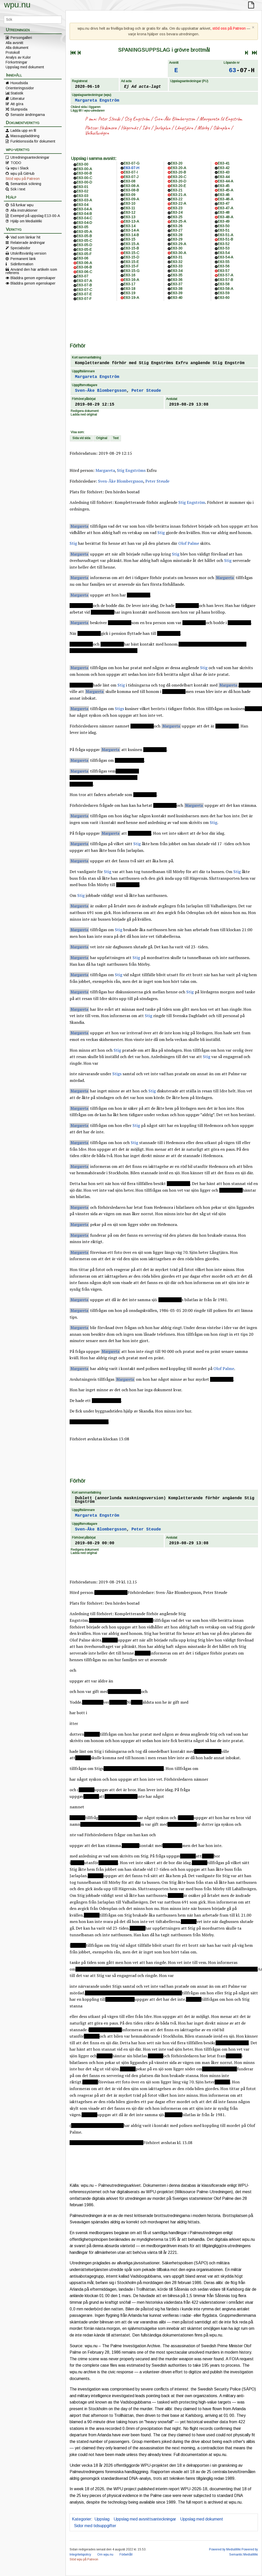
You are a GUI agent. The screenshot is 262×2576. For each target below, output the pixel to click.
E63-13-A (131, 221)
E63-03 (82, 196)
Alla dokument (17, 47)
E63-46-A (225, 199)
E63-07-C (84, 290)
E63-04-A (84, 209)
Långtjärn (184, 128)
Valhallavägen (97, 133)
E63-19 (129, 293)
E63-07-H (131, 168)
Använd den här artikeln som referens (31, 271)
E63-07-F (84, 299)
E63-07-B (84, 285)
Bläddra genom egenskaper (33, 278)
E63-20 (176, 163)
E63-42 (224, 168)
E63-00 (82, 164)
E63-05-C (84, 240)
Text (115, 438)
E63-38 (176, 289)
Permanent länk (23, 258)
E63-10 (129, 203)
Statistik (16, 93)
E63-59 (224, 293)
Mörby (203, 128)
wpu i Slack (19, 168)
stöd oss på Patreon (229, 28)
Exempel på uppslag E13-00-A (35, 216)
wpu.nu (17, 4)
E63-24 (176, 212)
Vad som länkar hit (25, 237)
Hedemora (108, 128)
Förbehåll (126, 2554)
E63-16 (129, 275)
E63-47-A (225, 208)
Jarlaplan (162, 128)
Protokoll (13, 52)
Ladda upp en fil (23, 130)
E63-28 (176, 235)
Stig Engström (137, 119)
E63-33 (176, 266)
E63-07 (82, 276)
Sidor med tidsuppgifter (95, 2526)
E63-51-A (225, 235)
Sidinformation (21, 264)
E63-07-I (131, 172)
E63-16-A (131, 280)
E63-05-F (84, 254)
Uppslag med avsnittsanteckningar (145, 2519)
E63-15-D (131, 257)
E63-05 (82, 227)
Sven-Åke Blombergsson (174, 119)
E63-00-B (84, 173)
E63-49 (224, 221)
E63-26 (176, 226)
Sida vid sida (81, 438)
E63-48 (224, 212)
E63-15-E (131, 262)
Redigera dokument (85, 411)
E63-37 (176, 284)
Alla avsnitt (14, 42)
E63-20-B (178, 172)
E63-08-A (131, 186)
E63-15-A (131, 244)
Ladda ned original (84, 414)
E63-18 (129, 289)
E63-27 (176, 230)
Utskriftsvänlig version (28, 253)
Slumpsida (18, 109)
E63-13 (129, 217)
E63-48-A (225, 217)
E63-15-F (131, 266)
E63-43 (224, 172)
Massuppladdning (24, 136)
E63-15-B (131, 248)
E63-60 (224, 298)
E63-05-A (84, 232)
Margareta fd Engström (221, 119)
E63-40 (176, 298)
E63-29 (176, 239)
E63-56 (224, 266)
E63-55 (224, 262)
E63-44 (224, 177)
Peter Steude (109, 119)
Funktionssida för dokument (32, 141)
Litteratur (17, 98)
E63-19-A (131, 298)
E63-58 (224, 284)
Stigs (119, 708)
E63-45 (224, 186)
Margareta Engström (97, 100)
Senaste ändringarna (27, 114)
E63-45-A (225, 190)
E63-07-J (131, 177)
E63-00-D (84, 182)
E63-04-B (84, 214)
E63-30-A (178, 253)
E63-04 (82, 205)
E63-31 (176, 257)
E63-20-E (178, 186)
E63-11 (129, 208)
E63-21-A (178, 195)
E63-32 (176, 262)
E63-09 (129, 195)
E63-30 (176, 248)
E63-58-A (225, 289)
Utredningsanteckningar (29, 157)
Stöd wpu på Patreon (23, 178)
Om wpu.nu (105, 2554)
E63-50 (224, 226)
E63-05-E (84, 249)
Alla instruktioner (24, 210)
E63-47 (224, 203)
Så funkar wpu (22, 205)
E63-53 (224, 248)
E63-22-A (178, 203)
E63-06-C (84, 272)
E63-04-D (84, 223)
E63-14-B (131, 235)
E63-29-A (178, 244)
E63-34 (176, 271)
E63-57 (224, 271)
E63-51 (224, 230)
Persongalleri (21, 37)
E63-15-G (131, 271)
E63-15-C (131, 253)
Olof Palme (188, 543)
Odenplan (221, 128)
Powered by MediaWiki (225, 2549)
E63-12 (129, 212)
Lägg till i (87, 110)
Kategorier (81, 2519)
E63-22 (176, 199)
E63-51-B (225, 239)
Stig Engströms (131, 470)
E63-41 (224, 163)
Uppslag (102, 2519)
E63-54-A (225, 257)
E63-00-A (84, 169)
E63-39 (176, 293)
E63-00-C (84, 178)
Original (101, 438)
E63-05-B (84, 236)
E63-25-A (178, 221)
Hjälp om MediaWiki (26, 221)
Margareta (105, 470)
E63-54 (224, 253)
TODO (15, 163)
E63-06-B (84, 267)
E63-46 (224, 195)
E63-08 (129, 181)
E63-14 (129, 226)
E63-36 (176, 280)
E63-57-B (225, 280)
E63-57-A (225, 275)
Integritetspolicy (80, 2554)
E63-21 (176, 190)
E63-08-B (131, 190)
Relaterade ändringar (27, 242)
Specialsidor (20, 248)
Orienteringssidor (20, 88)
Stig (161, 532)
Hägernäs (129, 128)
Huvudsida (19, 83)
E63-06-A (84, 263)
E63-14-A (131, 230)
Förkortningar (16, 62)
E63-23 (176, 208)
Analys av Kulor (18, 57)
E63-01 (82, 187)
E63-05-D (84, 245)
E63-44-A (225, 181)
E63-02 (82, 191)
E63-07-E (84, 294)
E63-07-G (131, 163)
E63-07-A (84, 281)
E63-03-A (84, 200)
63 (232, 70)
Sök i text (17, 189)
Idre (146, 128)
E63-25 (176, 217)
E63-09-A (131, 199)
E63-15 (129, 239)
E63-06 (82, 258)
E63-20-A (178, 168)
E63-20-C (178, 177)
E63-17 (129, 284)
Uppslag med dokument (25, 67)
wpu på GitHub (22, 173)
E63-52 (224, 244)
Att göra (16, 104)
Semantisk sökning (25, 184)
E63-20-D (178, 181)
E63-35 (176, 275)
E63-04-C (84, 218)
